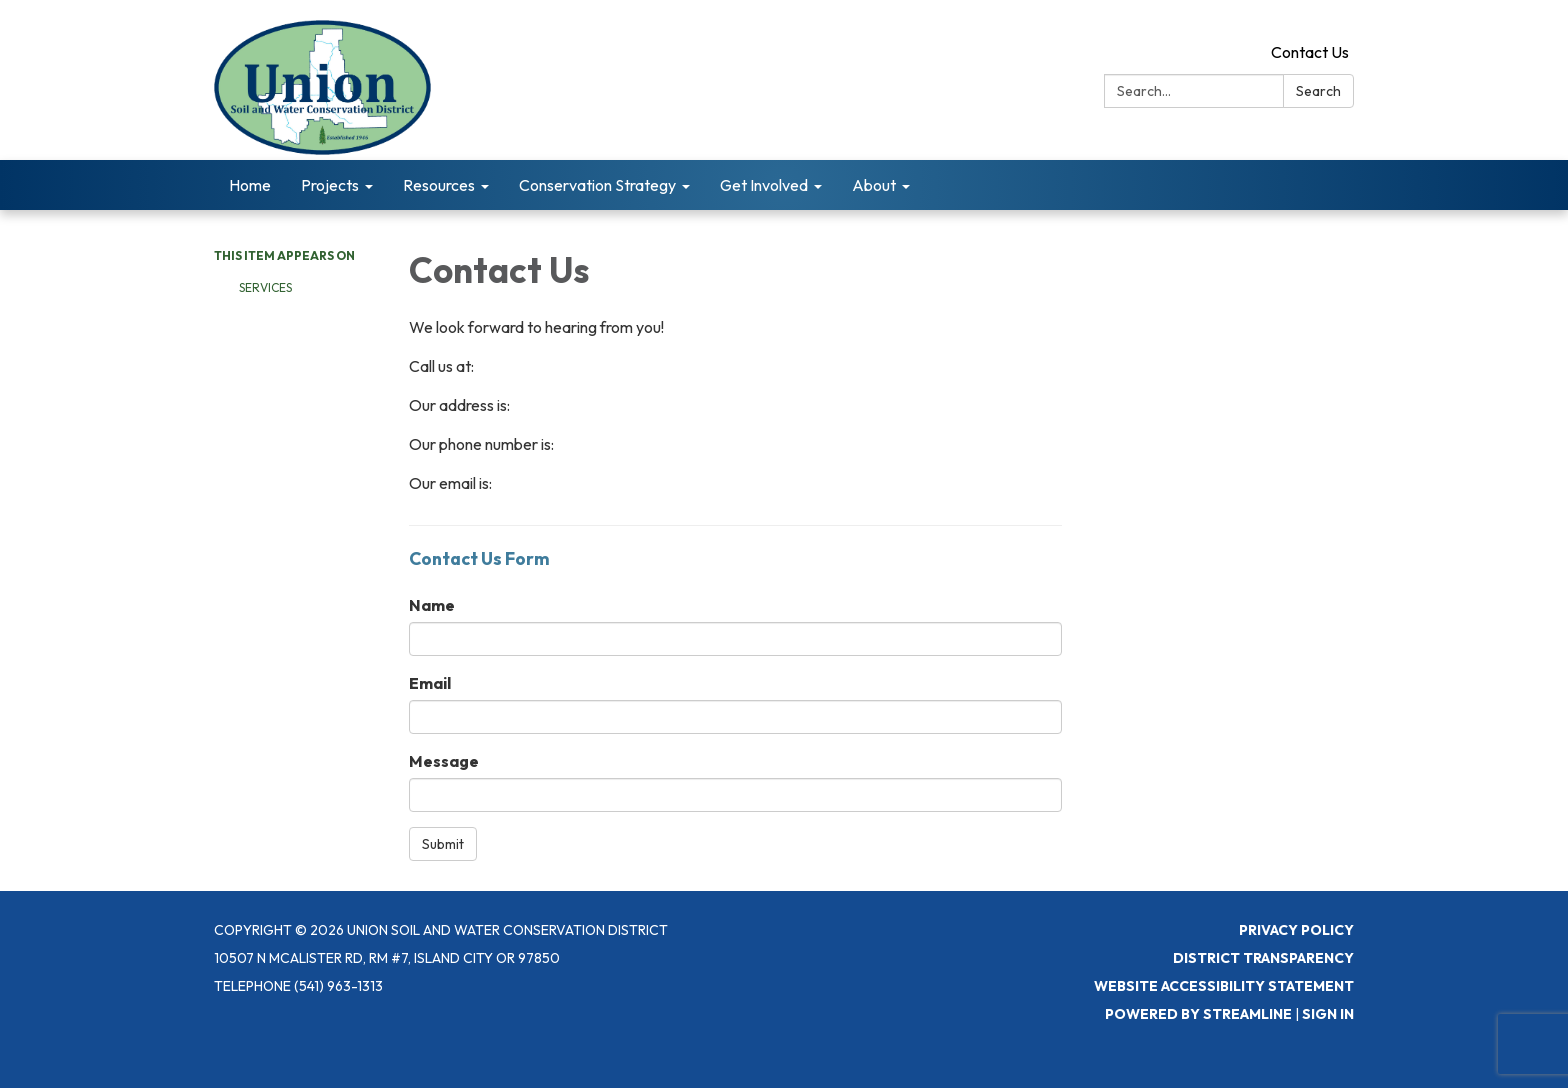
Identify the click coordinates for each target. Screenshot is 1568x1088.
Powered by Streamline (1198, 1014)
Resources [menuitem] (439, 185)
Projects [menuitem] (330, 185)
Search (1318, 91)
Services (265, 287)
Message (444, 761)
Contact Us (1310, 52)
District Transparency (1263, 958)
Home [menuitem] (250, 185)
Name (432, 605)
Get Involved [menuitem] (764, 185)
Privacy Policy (1296, 930)
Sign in (1328, 1014)
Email (430, 683)
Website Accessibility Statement (1224, 986)
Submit (443, 844)
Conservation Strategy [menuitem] (597, 185)
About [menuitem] (874, 185)
